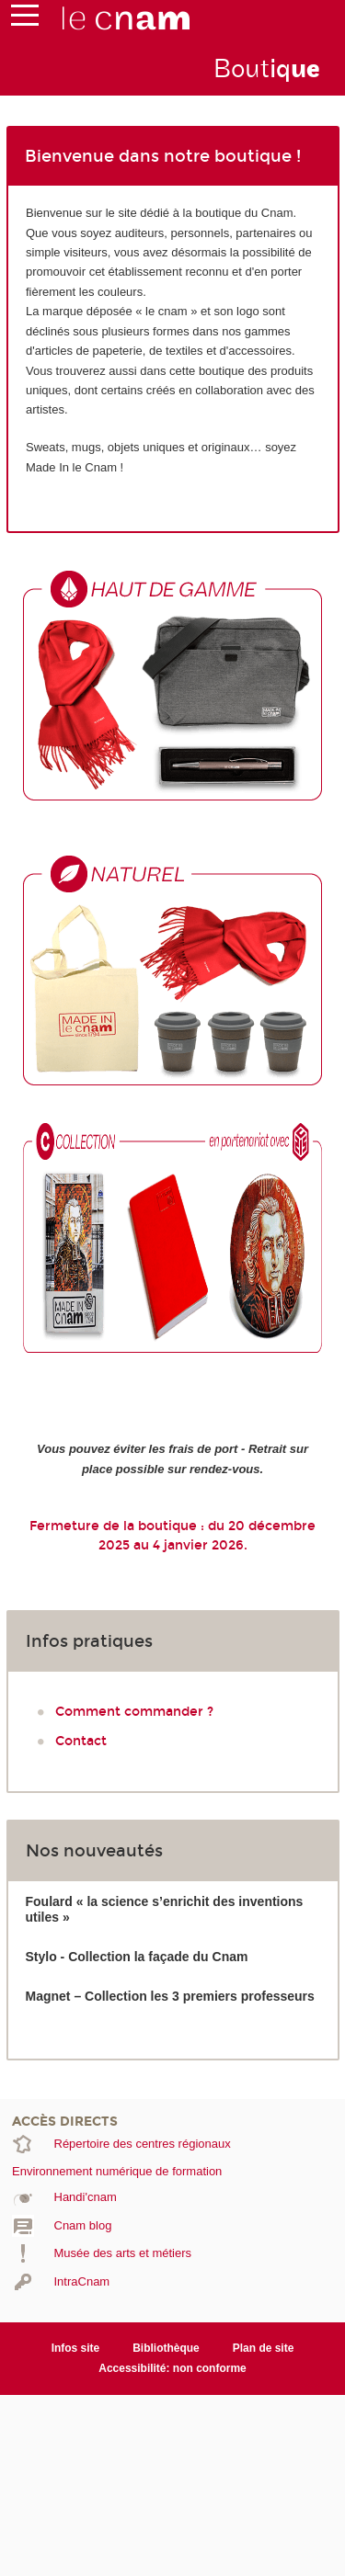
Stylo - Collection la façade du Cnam (137, 1956)
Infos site (76, 2348)
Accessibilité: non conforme (172, 2368)
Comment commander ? (134, 1711)
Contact (81, 1741)
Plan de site (263, 2348)
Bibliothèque (166, 2348)
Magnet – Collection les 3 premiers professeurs (170, 1996)
